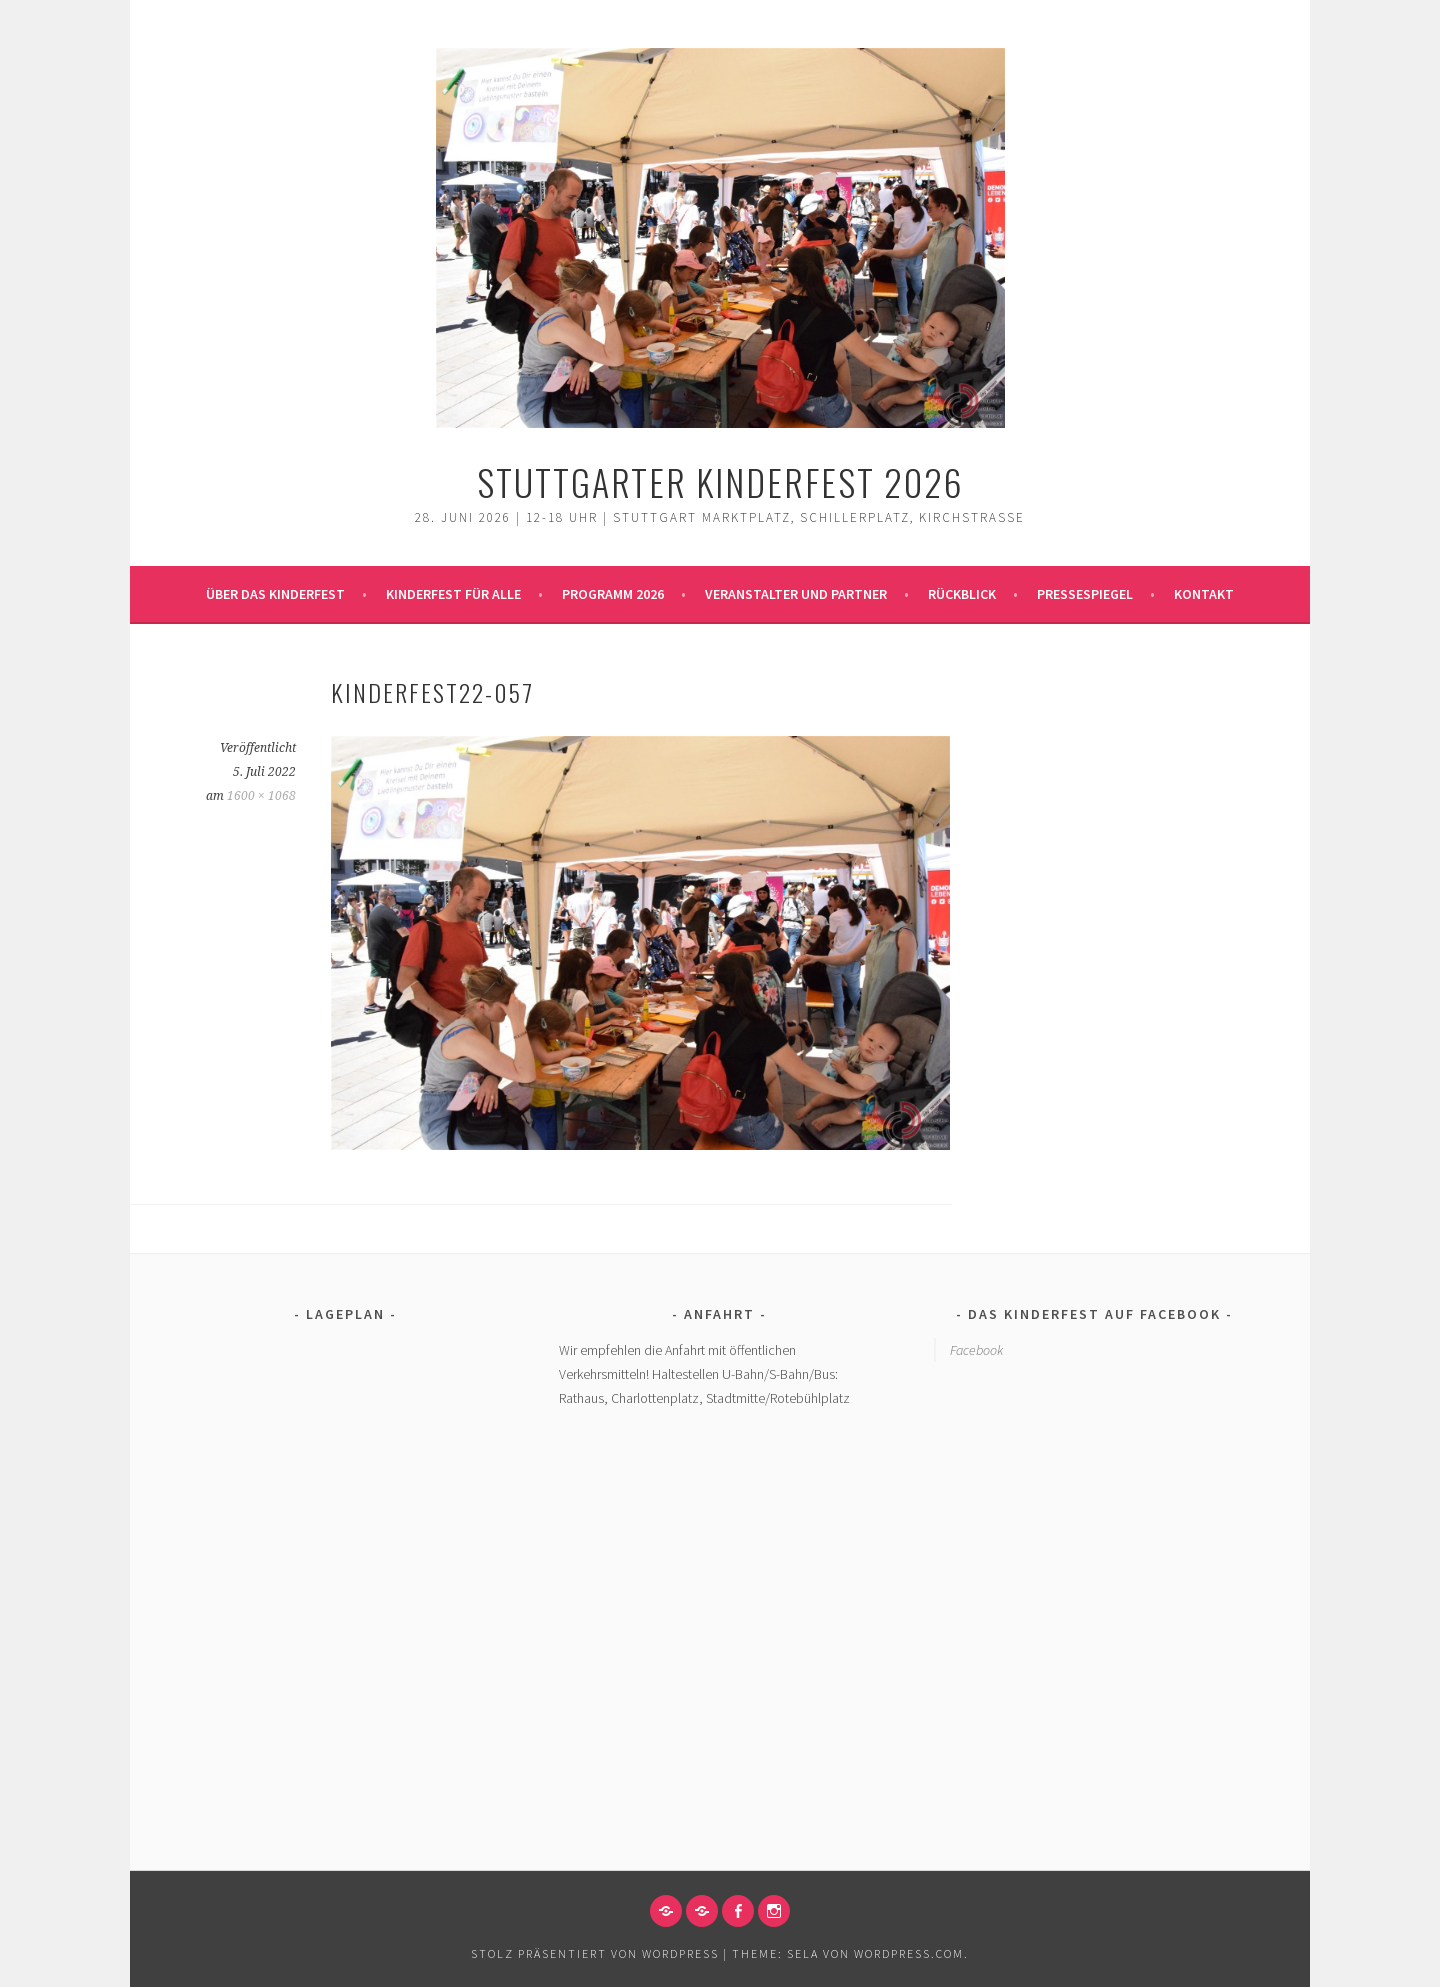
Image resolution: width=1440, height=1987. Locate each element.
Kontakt (1204, 594)
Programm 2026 (613, 594)
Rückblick (962, 594)
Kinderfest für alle (453, 594)
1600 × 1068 (261, 796)
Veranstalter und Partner (796, 594)
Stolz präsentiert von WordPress (595, 1953)
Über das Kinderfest (275, 594)
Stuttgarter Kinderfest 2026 (720, 481)
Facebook (976, 1350)
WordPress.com (909, 1953)
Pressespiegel (1085, 594)
